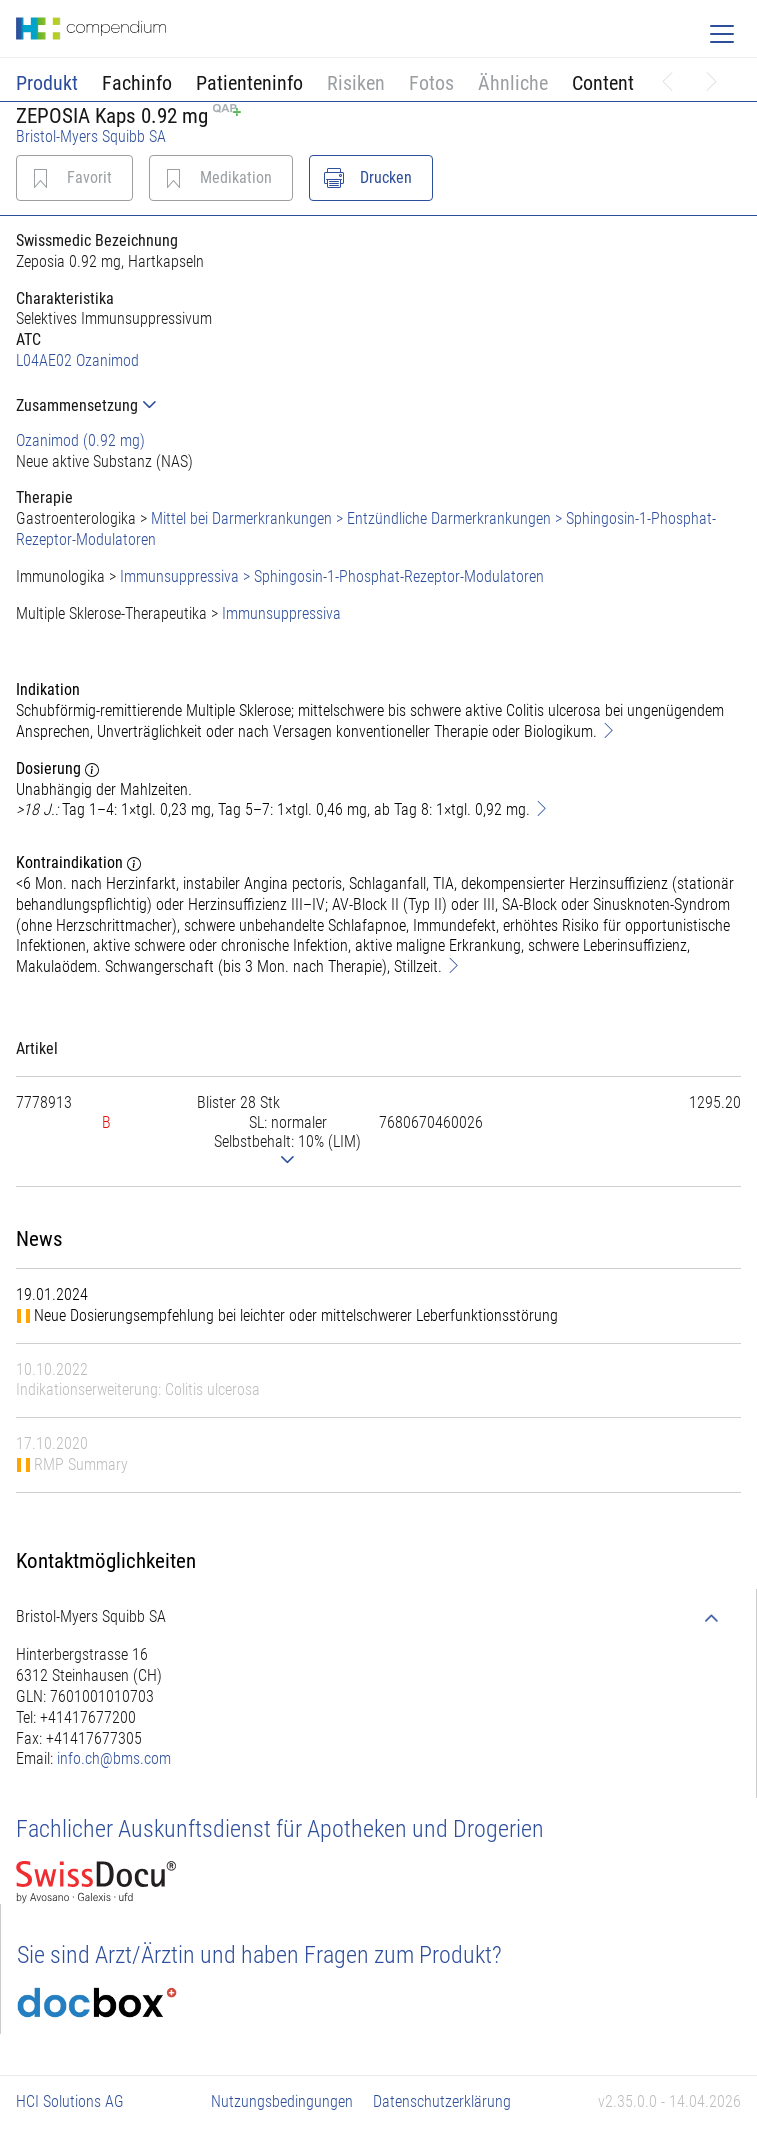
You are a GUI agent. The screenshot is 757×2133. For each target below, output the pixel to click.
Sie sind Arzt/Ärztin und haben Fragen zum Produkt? (259, 1955)
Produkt (47, 83)
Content (603, 83)
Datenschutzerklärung (442, 2101)
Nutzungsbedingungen (282, 2101)
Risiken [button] (356, 83)
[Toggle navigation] (722, 34)
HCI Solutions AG (70, 2101)
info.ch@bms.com (114, 1758)
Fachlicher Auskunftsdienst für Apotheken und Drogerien (280, 1829)
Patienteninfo (249, 83)
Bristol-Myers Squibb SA (91, 136)
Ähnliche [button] (513, 83)
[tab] (378, 405)
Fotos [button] (431, 83)
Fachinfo (137, 83)
